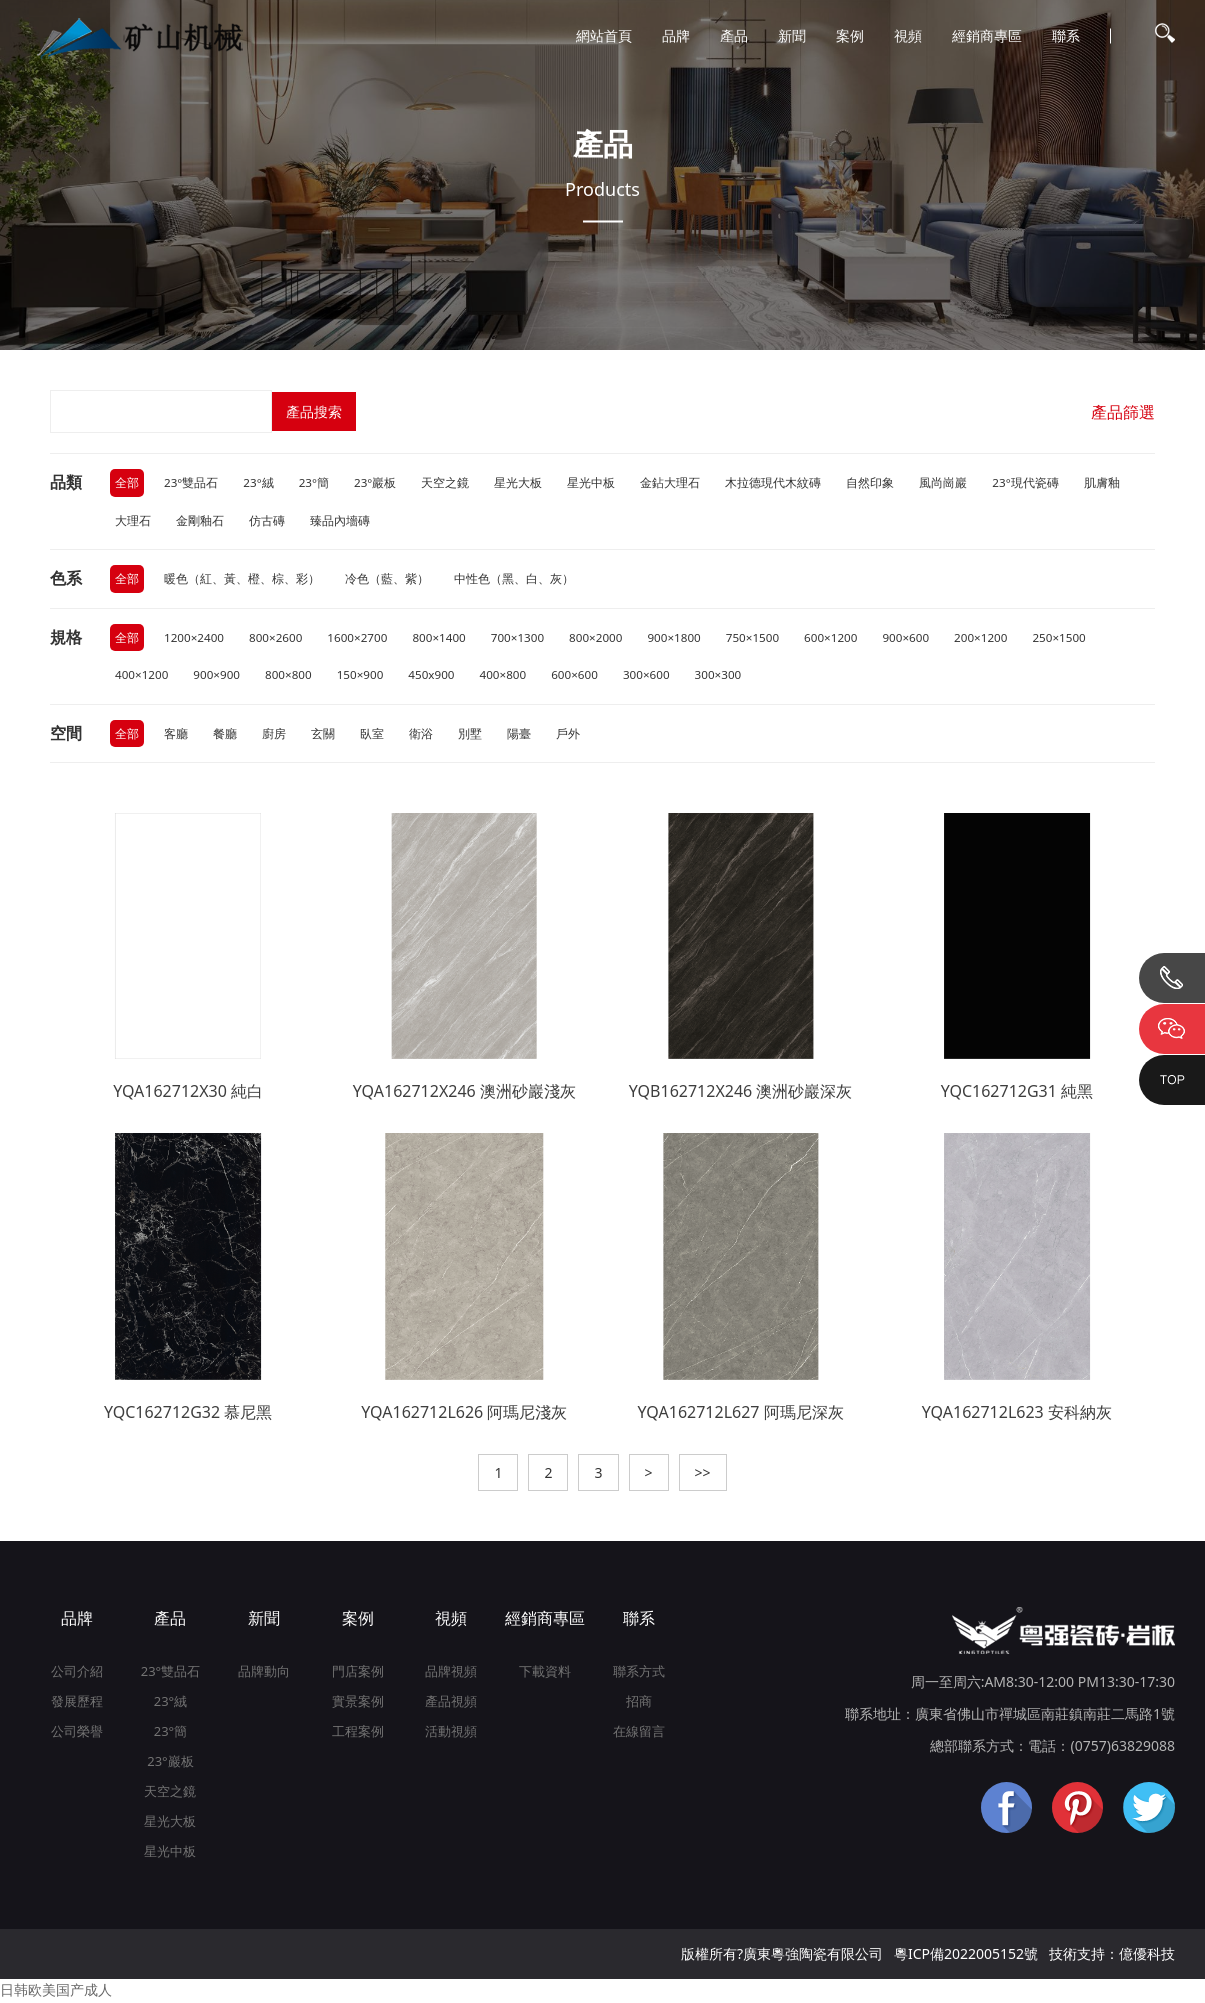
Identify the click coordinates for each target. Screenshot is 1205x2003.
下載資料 (545, 1674)
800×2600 (278, 638)
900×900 (219, 676)
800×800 (292, 676)
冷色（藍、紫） (387, 579)
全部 (127, 482)
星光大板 (521, 482)
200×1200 (997, 638)
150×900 (365, 676)
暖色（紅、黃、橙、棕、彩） (242, 579)
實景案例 (358, 1704)
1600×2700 (362, 638)
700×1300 (524, 638)
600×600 (584, 676)
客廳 (176, 735)
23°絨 (259, 482)
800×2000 (604, 638)
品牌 (676, 35)
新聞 (792, 35)
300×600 (657, 676)
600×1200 (844, 638)
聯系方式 (639, 1674)
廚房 (274, 735)
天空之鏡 (448, 482)
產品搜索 (315, 411)
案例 (850, 35)
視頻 (908, 35)
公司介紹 (77, 1674)
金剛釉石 (200, 520)
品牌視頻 (451, 1674)
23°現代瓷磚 (1028, 482)
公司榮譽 (77, 1734)
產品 (734, 35)
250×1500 (1077, 638)
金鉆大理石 (673, 482)
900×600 (921, 638)
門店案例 (358, 1674)
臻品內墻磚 (340, 520)
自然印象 (873, 482)
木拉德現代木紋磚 (776, 482)
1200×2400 (195, 638)
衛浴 (421, 735)
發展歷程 (77, 1704)
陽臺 (519, 735)
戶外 (568, 735)
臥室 (372, 735)
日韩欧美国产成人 (56, 1992)
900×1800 (684, 638)
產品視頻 (451, 1704)
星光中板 (594, 482)
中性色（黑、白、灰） (514, 579)
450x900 (438, 676)
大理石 (133, 520)
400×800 (511, 676)
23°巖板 (377, 482)
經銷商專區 (987, 35)
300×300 (730, 676)
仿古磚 (267, 520)
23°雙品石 (191, 482)
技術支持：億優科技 (1112, 1956)
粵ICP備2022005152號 (966, 1956)
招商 (639, 1704)
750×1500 (764, 638)
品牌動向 (264, 1674)
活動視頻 (451, 1734)
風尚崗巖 (946, 482)
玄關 (323, 735)
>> (703, 1475)
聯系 (1066, 35)
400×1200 (142, 676)
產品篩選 (1123, 412)
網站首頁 (604, 35)
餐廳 (225, 735)
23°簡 (315, 482)
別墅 (470, 735)
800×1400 (444, 638)
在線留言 (639, 1734)
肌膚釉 (1104, 482)
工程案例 (358, 1734)
